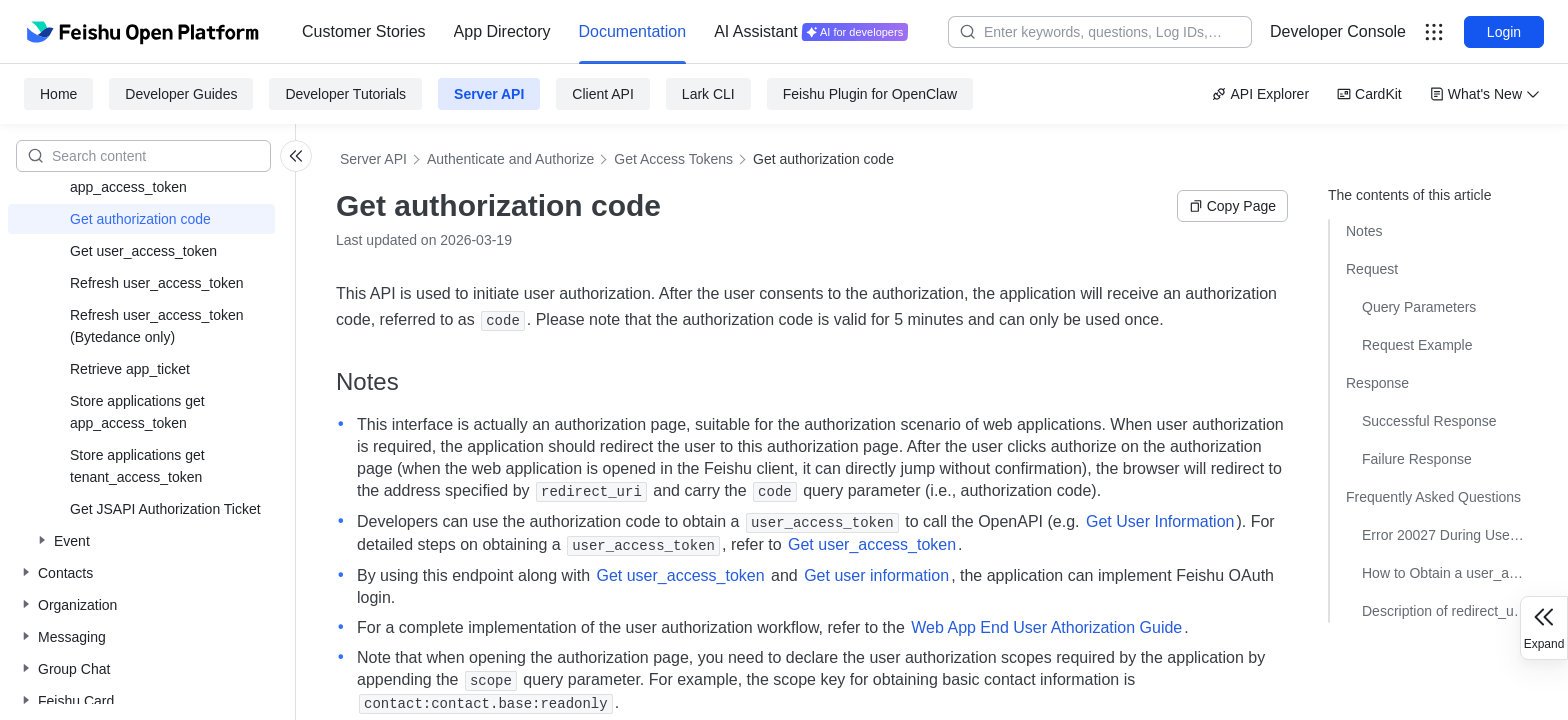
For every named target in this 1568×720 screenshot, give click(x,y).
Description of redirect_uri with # (1445, 611)
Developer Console (1338, 31)
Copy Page (1232, 206)
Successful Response (1429, 421)
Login (1504, 32)
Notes (1364, 231)
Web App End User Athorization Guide (1046, 627)
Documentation (633, 31)
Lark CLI (708, 94)
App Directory (502, 31)
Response (1377, 383)
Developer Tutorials (345, 94)
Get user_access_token (872, 544)
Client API (602, 94)
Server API (489, 94)
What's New (1485, 94)
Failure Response (1417, 459)
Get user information (876, 575)
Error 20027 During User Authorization (1445, 535)
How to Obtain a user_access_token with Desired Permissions (1445, 573)
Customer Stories (364, 31)
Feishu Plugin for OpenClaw (870, 94)
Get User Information (1160, 521)
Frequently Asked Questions (1433, 497)
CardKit (1369, 94)
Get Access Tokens (673, 159)
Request (1372, 269)
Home (58, 94)
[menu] (605, 32)
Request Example (1417, 345)
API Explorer (1260, 94)
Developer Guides (181, 94)
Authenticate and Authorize (510, 159)
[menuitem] (364, 32)
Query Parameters (1419, 307)
